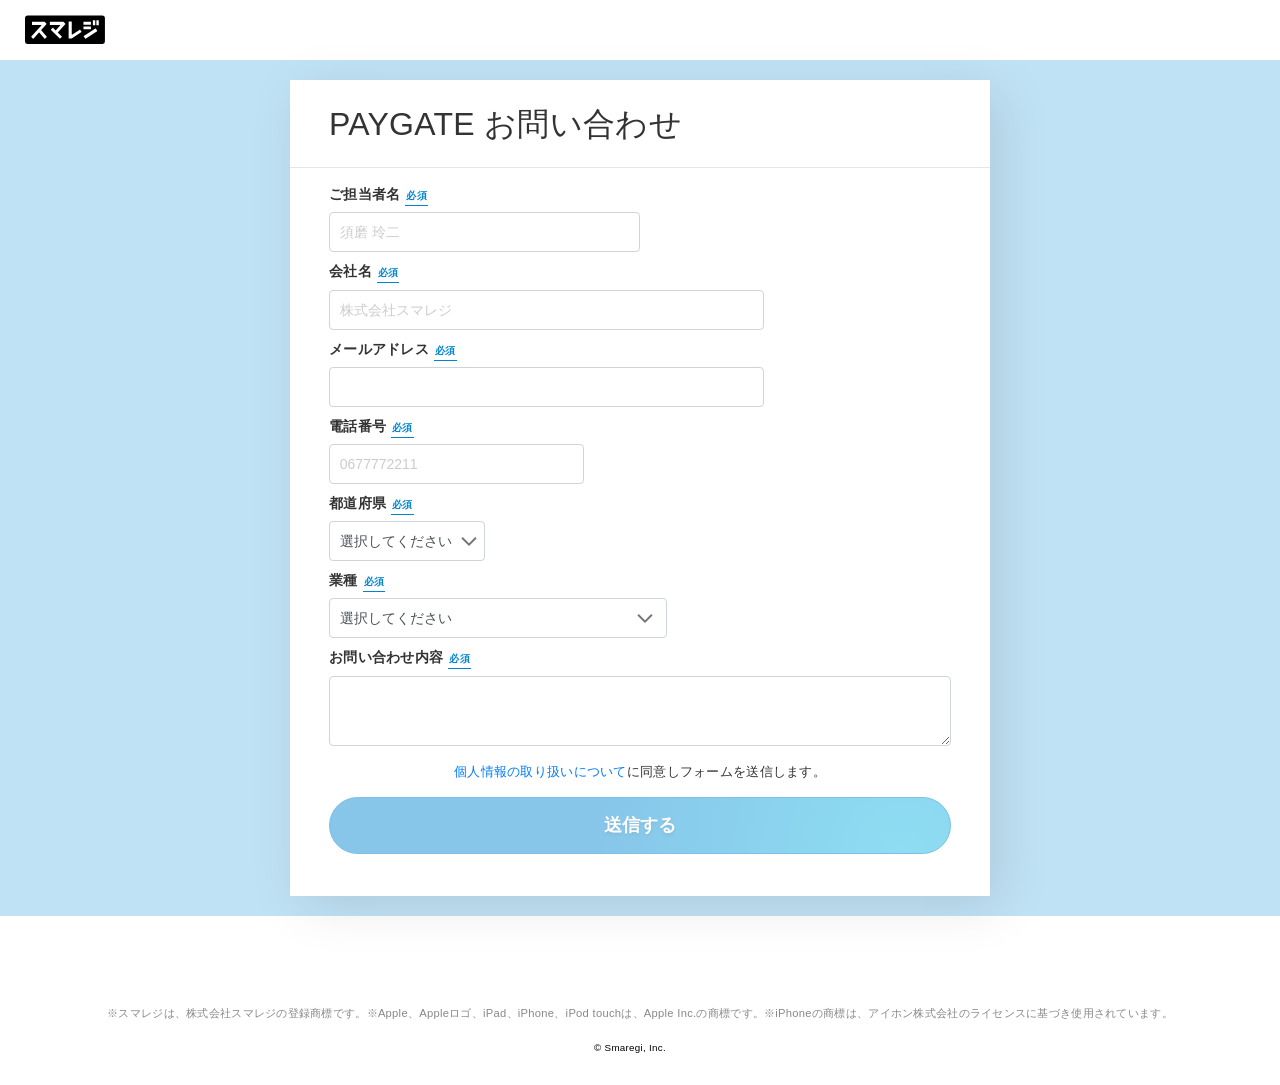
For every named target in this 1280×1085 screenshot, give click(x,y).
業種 (359, 582)
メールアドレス (393, 351)
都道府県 (373, 505)
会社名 (364, 273)
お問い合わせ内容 (400, 659)
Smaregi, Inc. (635, 1047)
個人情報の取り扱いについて (540, 772)
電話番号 (371, 428)
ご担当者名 (378, 196)
